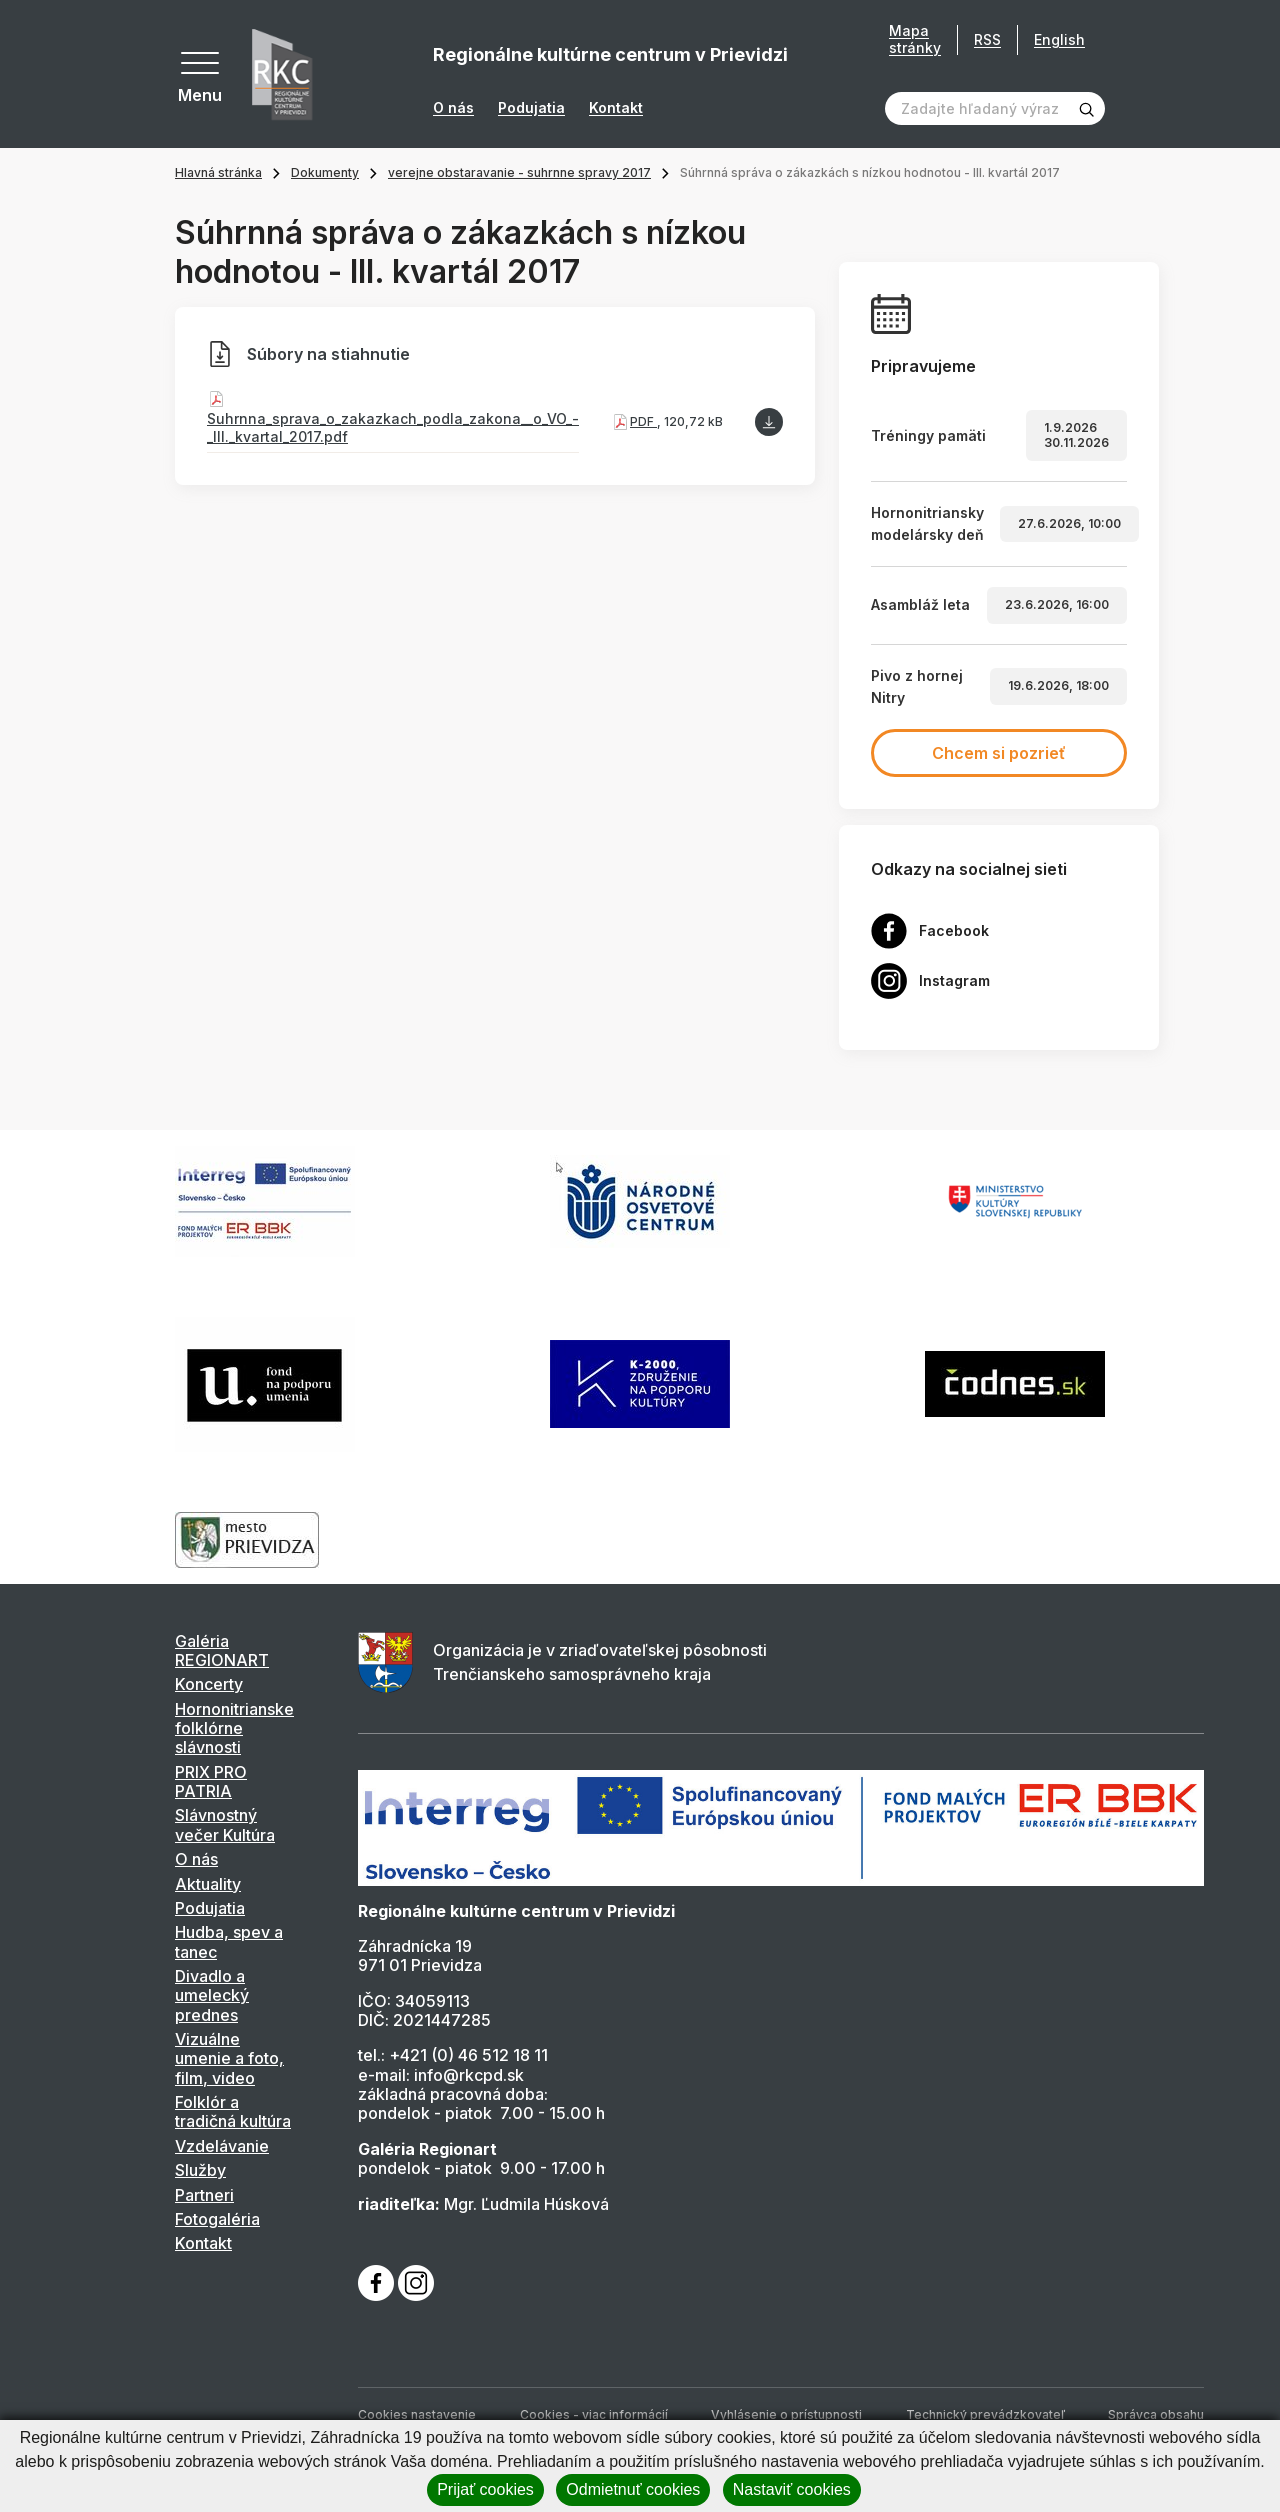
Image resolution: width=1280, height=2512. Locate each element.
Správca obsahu (1156, 2414)
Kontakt (616, 108)
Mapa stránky (915, 39)
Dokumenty (325, 172)
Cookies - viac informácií (594, 2414)
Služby (200, 2170)
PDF (643, 421)
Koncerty (209, 1684)
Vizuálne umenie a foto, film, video (229, 2058)
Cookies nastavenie (417, 2414)
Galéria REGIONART (222, 1650)
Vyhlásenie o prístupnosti (786, 2414)
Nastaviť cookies (792, 2489)
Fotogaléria (217, 2219)
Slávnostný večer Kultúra (225, 1824)
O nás (453, 108)
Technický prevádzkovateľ (985, 2414)
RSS (987, 39)
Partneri (204, 2195)
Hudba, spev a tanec (229, 1941)
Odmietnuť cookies (633, 2489)
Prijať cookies (485, 2489)
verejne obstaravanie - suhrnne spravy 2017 (519, 172)
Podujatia (531, 108)
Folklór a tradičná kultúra (233, 2111)
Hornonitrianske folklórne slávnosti (234, 1728)
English (1059, 39)
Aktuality (208, 1884)
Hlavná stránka (218, 172)
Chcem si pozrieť (999, 753)
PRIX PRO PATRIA (211, 1781)
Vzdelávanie (222, 2146)
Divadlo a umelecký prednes (212, 1995)
